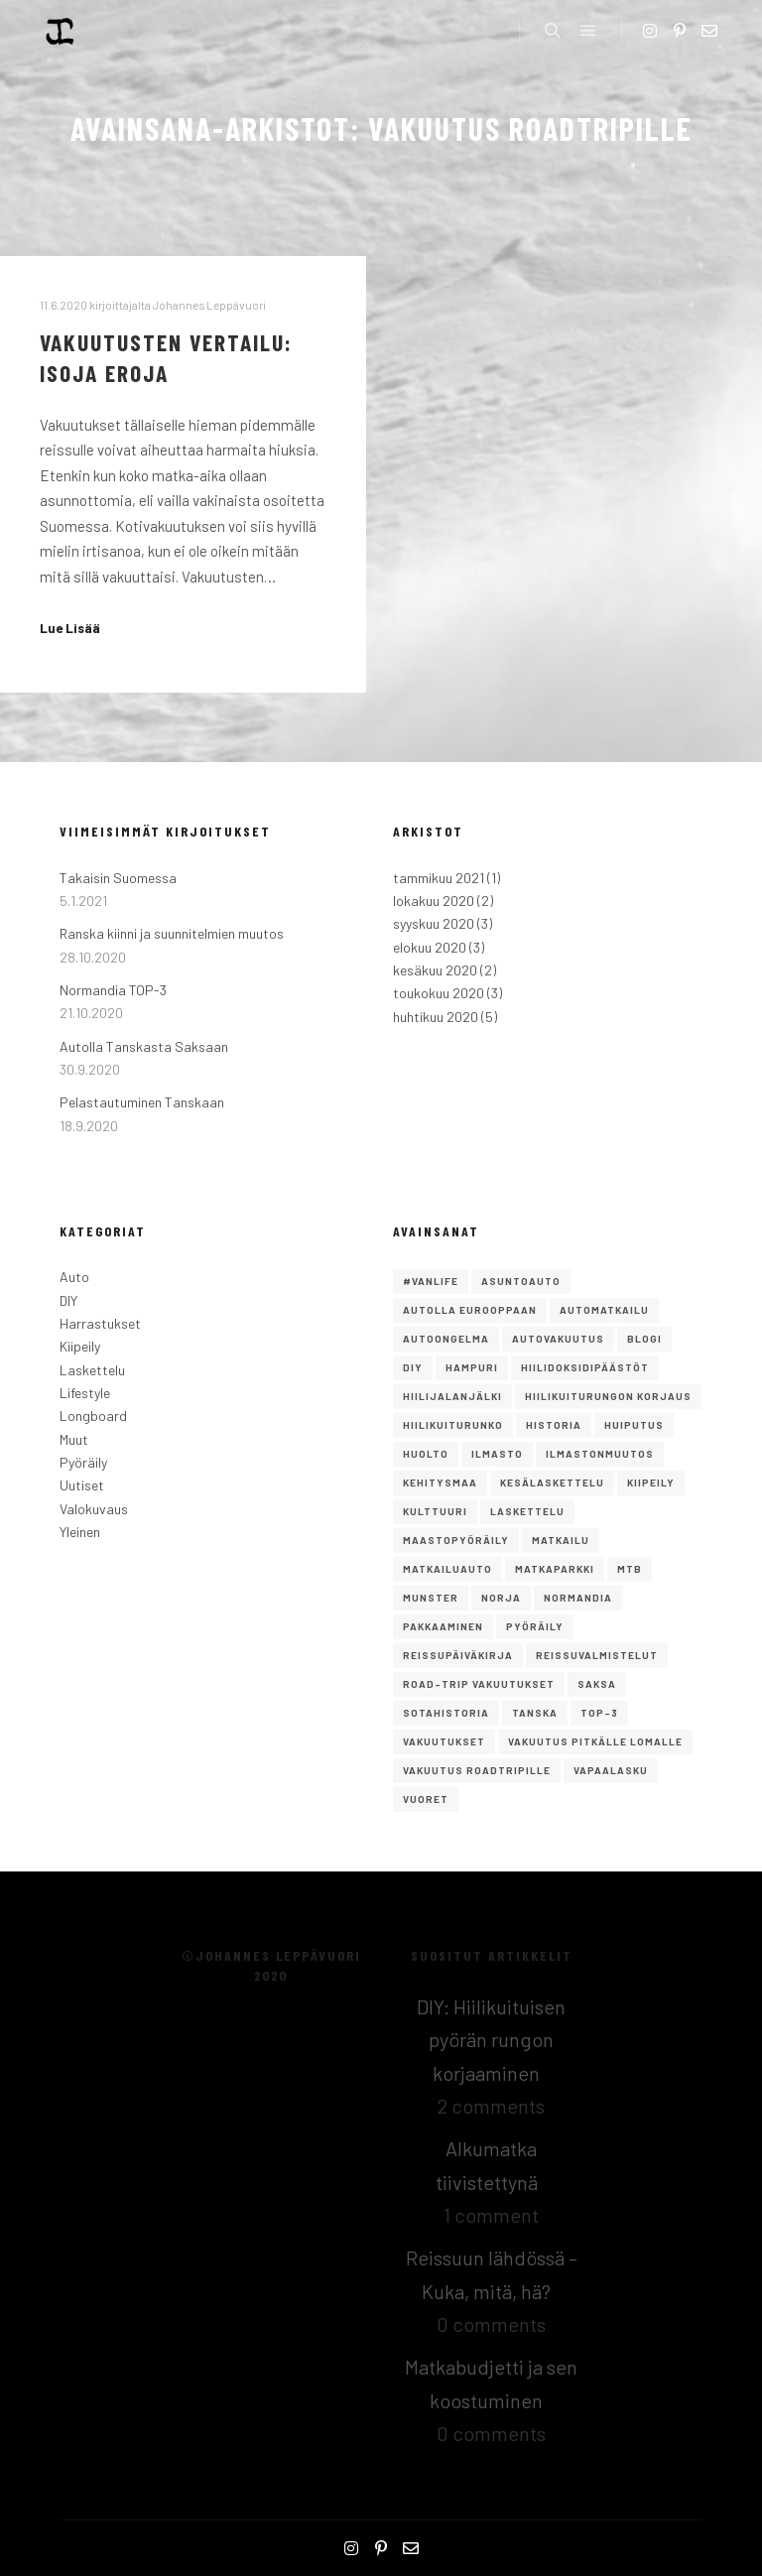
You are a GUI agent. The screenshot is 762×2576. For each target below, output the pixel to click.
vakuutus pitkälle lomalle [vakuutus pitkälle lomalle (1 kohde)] (595, 1741)
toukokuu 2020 (438, 992)
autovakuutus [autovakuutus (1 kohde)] (558, 1339)
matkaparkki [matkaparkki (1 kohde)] (554, 1569)
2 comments (491, 2106)
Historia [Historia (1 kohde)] (553, 1425)
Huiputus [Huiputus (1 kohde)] (634, 1425)
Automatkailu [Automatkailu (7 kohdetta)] (604, 1310)
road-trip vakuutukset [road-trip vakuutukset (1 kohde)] (479, 1684)
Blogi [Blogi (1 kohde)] (644, 1339)
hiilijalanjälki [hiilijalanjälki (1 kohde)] (452, 1396)
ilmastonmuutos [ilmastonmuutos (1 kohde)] (600, 1454)
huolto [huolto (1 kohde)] (425, 1454)
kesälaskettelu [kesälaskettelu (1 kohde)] (552, 1482)
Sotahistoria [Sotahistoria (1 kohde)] (446, 1713)
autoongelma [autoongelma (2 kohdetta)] (446, 1339)
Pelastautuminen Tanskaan (142, 1102)
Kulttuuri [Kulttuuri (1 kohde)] (435, 1511)
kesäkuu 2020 (435, 970)
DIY (68, 1300)
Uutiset (82, 1485)
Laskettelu (92, 1369)
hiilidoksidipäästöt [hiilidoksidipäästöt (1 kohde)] (585, 1367)
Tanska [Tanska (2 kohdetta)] (535, 1713)
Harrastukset (100, 1323)
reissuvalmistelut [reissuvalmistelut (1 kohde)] (597, 1655)
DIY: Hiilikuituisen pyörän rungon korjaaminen (491, 2040)
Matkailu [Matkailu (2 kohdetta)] (560, 1540)
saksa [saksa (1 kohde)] (596, 1684)
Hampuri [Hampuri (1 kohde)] (471, 1367)
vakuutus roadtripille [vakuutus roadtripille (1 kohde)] (477, 1770)
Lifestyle (85, 1392)
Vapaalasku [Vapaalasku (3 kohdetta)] (610, 1770)
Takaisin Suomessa (118, 877)
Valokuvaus (94, 1508)
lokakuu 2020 (433, 900)
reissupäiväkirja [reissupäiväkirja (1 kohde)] (458, 1655)
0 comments (491, 2324)
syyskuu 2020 (433, 923)
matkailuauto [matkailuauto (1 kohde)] (447, 1569)
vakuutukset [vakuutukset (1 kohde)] (444, 1741)
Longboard (93, 1415)
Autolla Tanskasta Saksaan (144, 1046)
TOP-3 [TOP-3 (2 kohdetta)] (599, 1713)
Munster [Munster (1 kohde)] (430, 1598)
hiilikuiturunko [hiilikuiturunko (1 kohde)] (453, 1425)
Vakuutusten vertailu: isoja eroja (166, 357)
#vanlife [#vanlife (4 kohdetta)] (430, 1281)
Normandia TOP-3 (113, 989)
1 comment (491, 2215)
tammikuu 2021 (438, 877)
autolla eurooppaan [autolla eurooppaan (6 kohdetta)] (470, 1310)
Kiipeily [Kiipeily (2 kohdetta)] (651, 1482)
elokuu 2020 (429, 947)
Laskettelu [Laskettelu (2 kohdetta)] (527, 1511)
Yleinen (80, 1531)
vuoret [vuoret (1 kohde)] (425, 1799)
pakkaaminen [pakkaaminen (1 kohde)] (443, 1626)
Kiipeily (80, 1346)
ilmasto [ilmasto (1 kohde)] (497, 1454)
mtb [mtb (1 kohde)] (629, 1569)
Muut (74, 1439)
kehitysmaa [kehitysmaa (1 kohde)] (440, 1482)
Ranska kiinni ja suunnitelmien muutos (172, 933)
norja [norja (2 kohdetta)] (501, 1598)
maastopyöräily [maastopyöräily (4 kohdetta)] (456, 1540)
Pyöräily (83, 1462)
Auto (74, 1276)
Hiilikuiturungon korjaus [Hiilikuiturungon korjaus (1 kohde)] (608, 1396)
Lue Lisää (70, 628)
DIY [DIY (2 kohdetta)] (413, 1367)
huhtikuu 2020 (435, 1016)
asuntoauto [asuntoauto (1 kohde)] (521, 1281)
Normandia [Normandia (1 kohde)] (578, 1598)
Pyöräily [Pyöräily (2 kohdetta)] (535, 1626)
